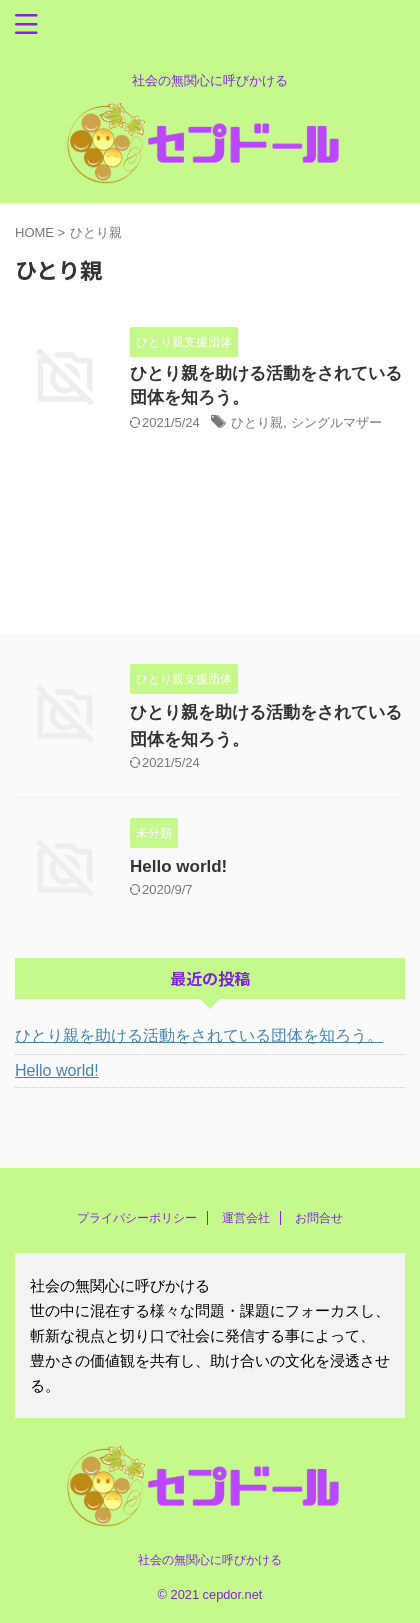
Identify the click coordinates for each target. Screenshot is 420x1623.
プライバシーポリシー (137, 1218)
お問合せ (319, 1218)
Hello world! (178, 866)
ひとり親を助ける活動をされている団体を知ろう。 (199, 1035)
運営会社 (246, 1218)
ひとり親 (257, 422)
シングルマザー (336, 422)
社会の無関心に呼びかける (210, 1560)
